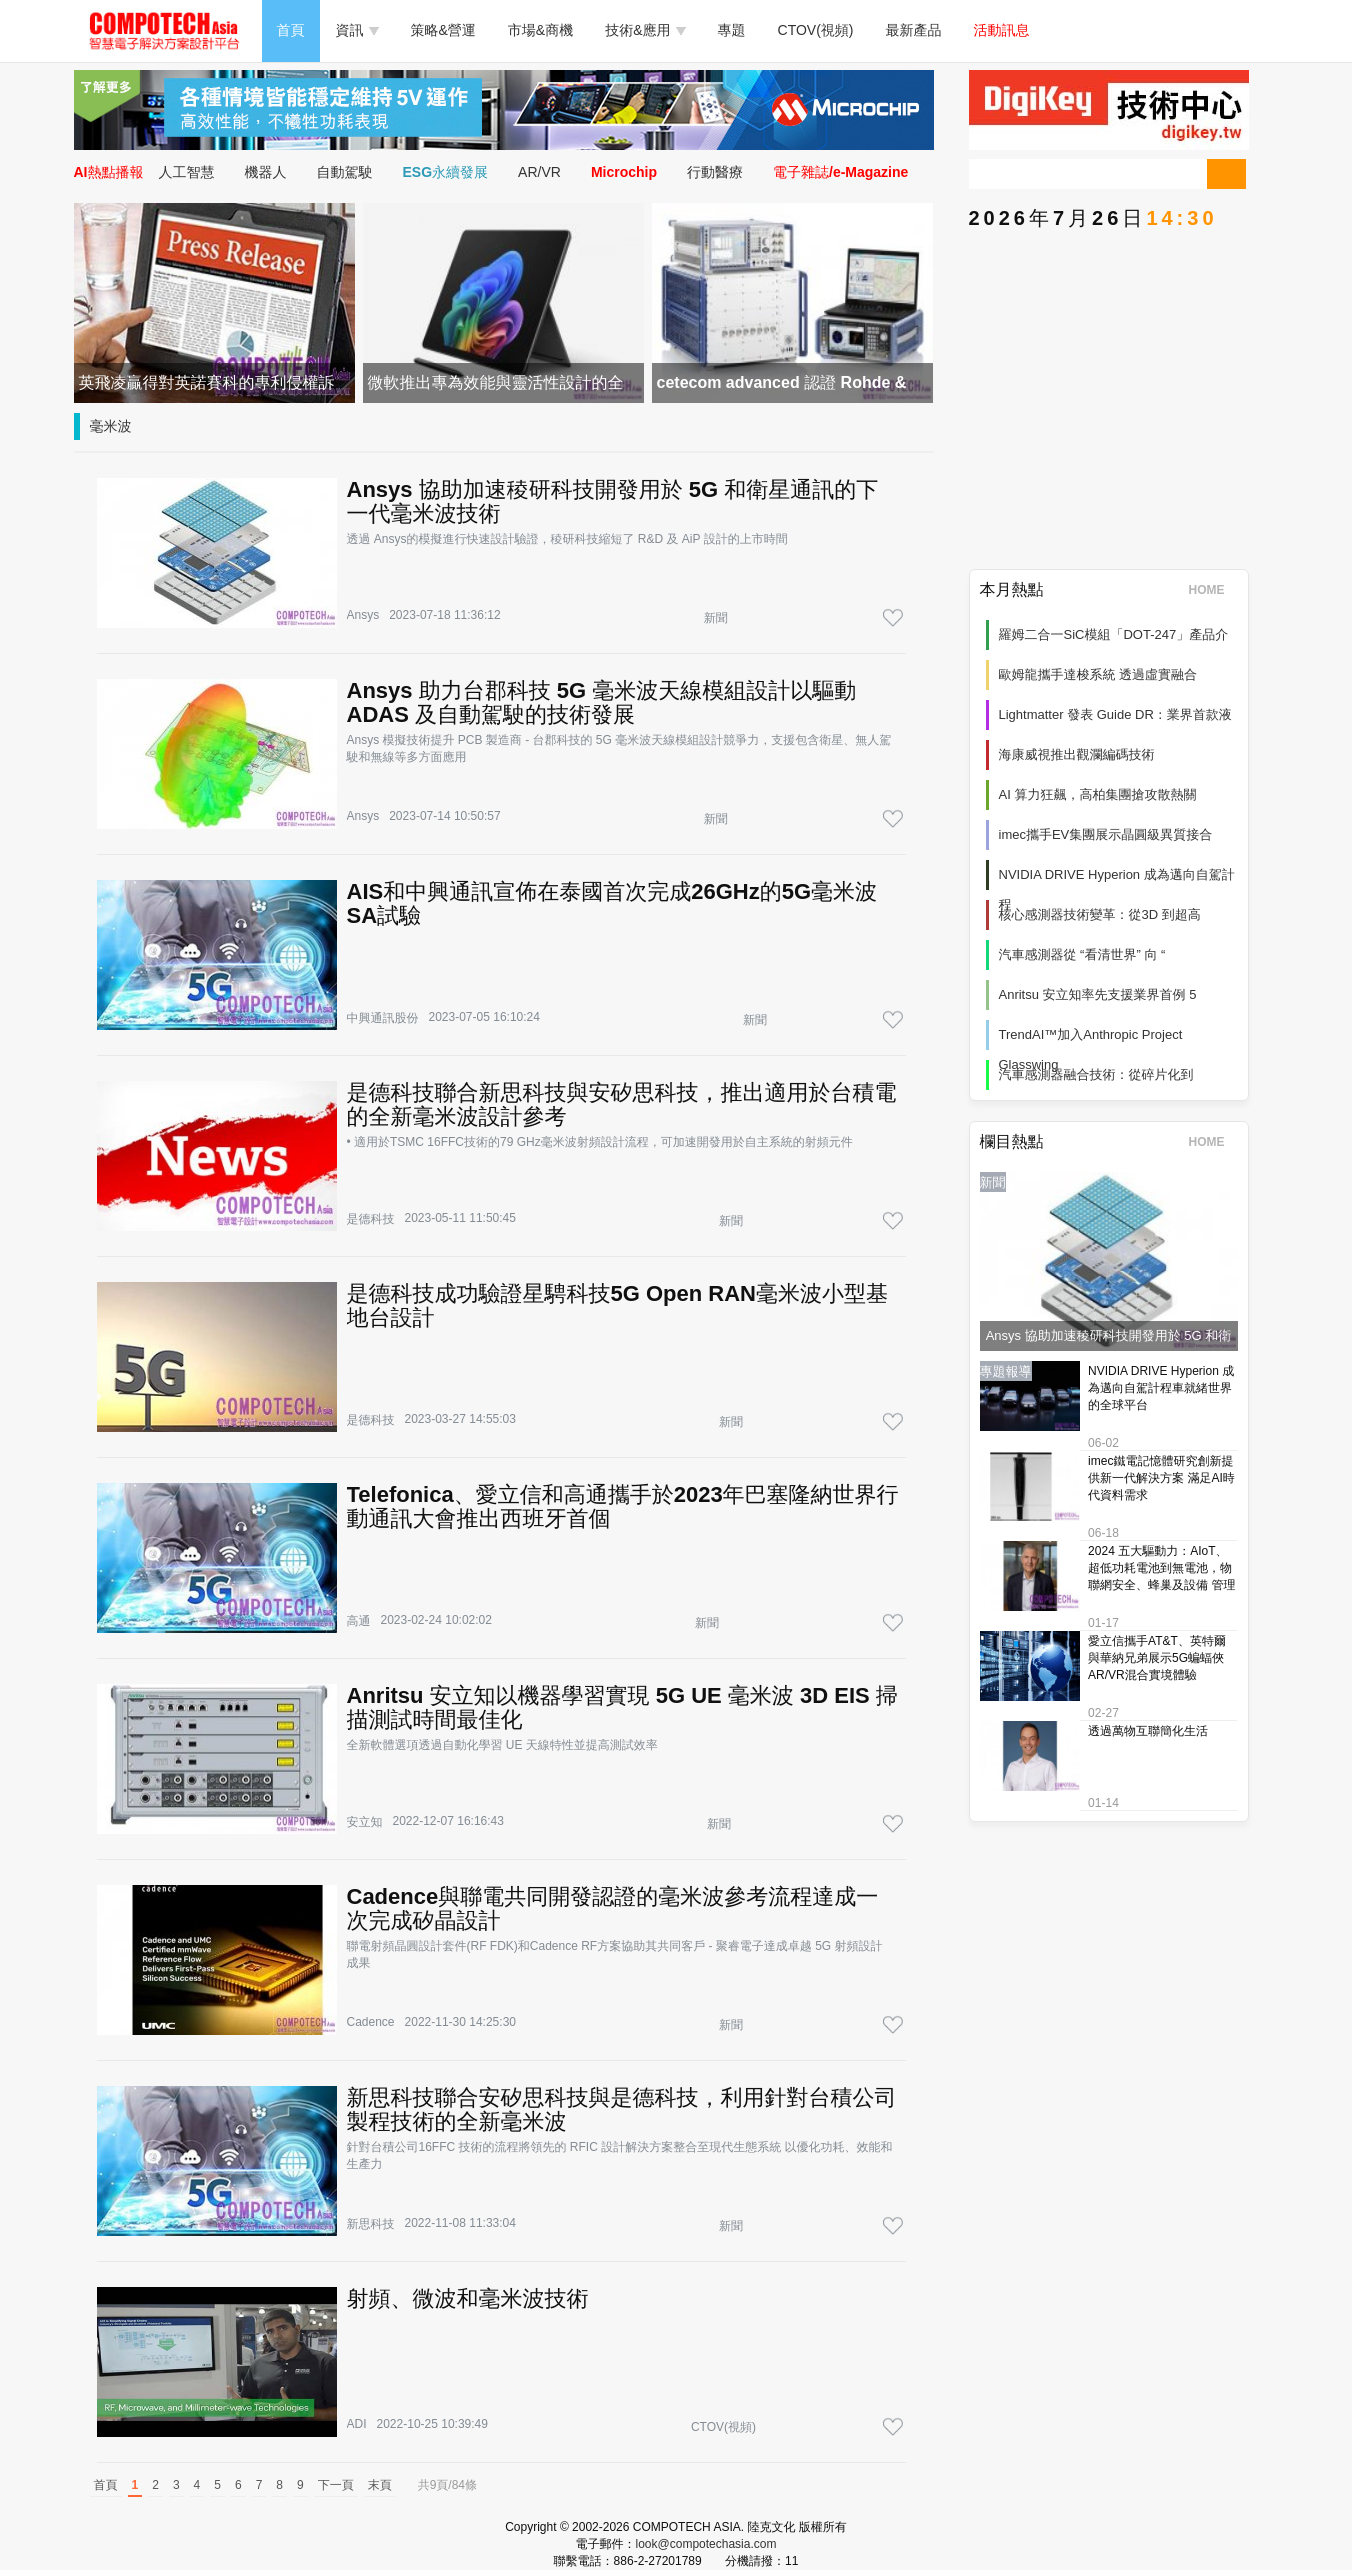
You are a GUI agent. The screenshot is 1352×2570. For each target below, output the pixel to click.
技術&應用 (645, 30)
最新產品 (914, 30)
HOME (1213, 590)
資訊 (357, 30)
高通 (359, 1621)
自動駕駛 (345, 172)
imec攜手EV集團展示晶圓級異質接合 (1106, 834)
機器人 (266, 172)
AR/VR (539, 172)
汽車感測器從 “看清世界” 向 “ (1082, 954)
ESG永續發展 (446, 172)
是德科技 (371, 1219)
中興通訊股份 (383, 1018)
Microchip (624, 172)
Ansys (363, 615)
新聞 (716, 618)
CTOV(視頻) (816, 30)
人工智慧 (187, 172)
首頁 (291, 30)
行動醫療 (715, 172)
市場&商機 (540, 30)
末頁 (380, 2485)
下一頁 (336, 2485)
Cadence (371, 2022)
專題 (732, 30)
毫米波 (111, 426)
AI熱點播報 (109, 172)
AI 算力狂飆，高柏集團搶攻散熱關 (1098, 794)
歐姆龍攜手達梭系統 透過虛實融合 (1098, 674)
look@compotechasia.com (706, 2544)
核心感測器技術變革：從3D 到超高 (1100, 914)
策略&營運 (443, 30)
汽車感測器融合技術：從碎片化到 (1096, 1074)
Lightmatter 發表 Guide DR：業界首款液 (1115, 714)
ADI (357, 2424)
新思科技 (371, 2224)
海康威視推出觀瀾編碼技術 (1077, 754)
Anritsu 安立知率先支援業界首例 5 (1098, 994)
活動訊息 (1002, 30)
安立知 (365, 1822)
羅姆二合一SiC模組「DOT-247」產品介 (1114, 634)
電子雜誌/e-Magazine (840, 172)
